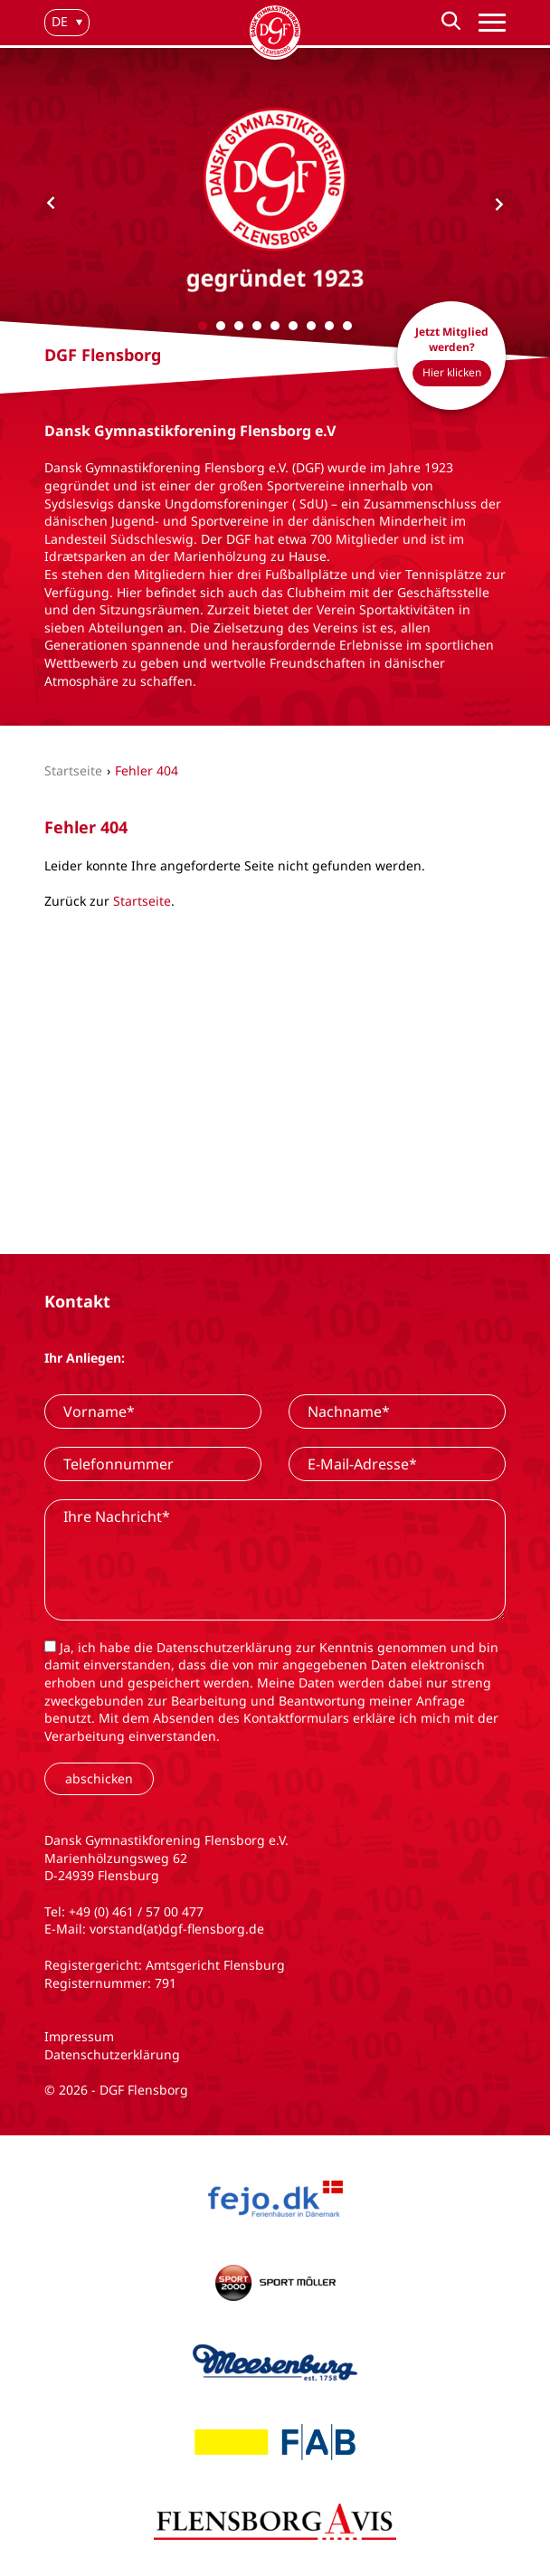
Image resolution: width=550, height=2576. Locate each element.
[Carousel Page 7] (311, 325)
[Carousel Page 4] (256, 325)
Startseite (142, 900)
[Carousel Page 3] (238, 325)
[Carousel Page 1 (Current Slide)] (202, 325)
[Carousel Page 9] (347, 325)
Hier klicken (451, 372)
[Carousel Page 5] (275, 325)
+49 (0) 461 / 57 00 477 (136, 1911)
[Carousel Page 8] (329, 325)
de (60, 21)
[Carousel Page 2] (220, 325)
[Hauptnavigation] (492, 23)
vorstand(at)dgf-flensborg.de (177, 1928)
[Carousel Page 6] (293, 325)
